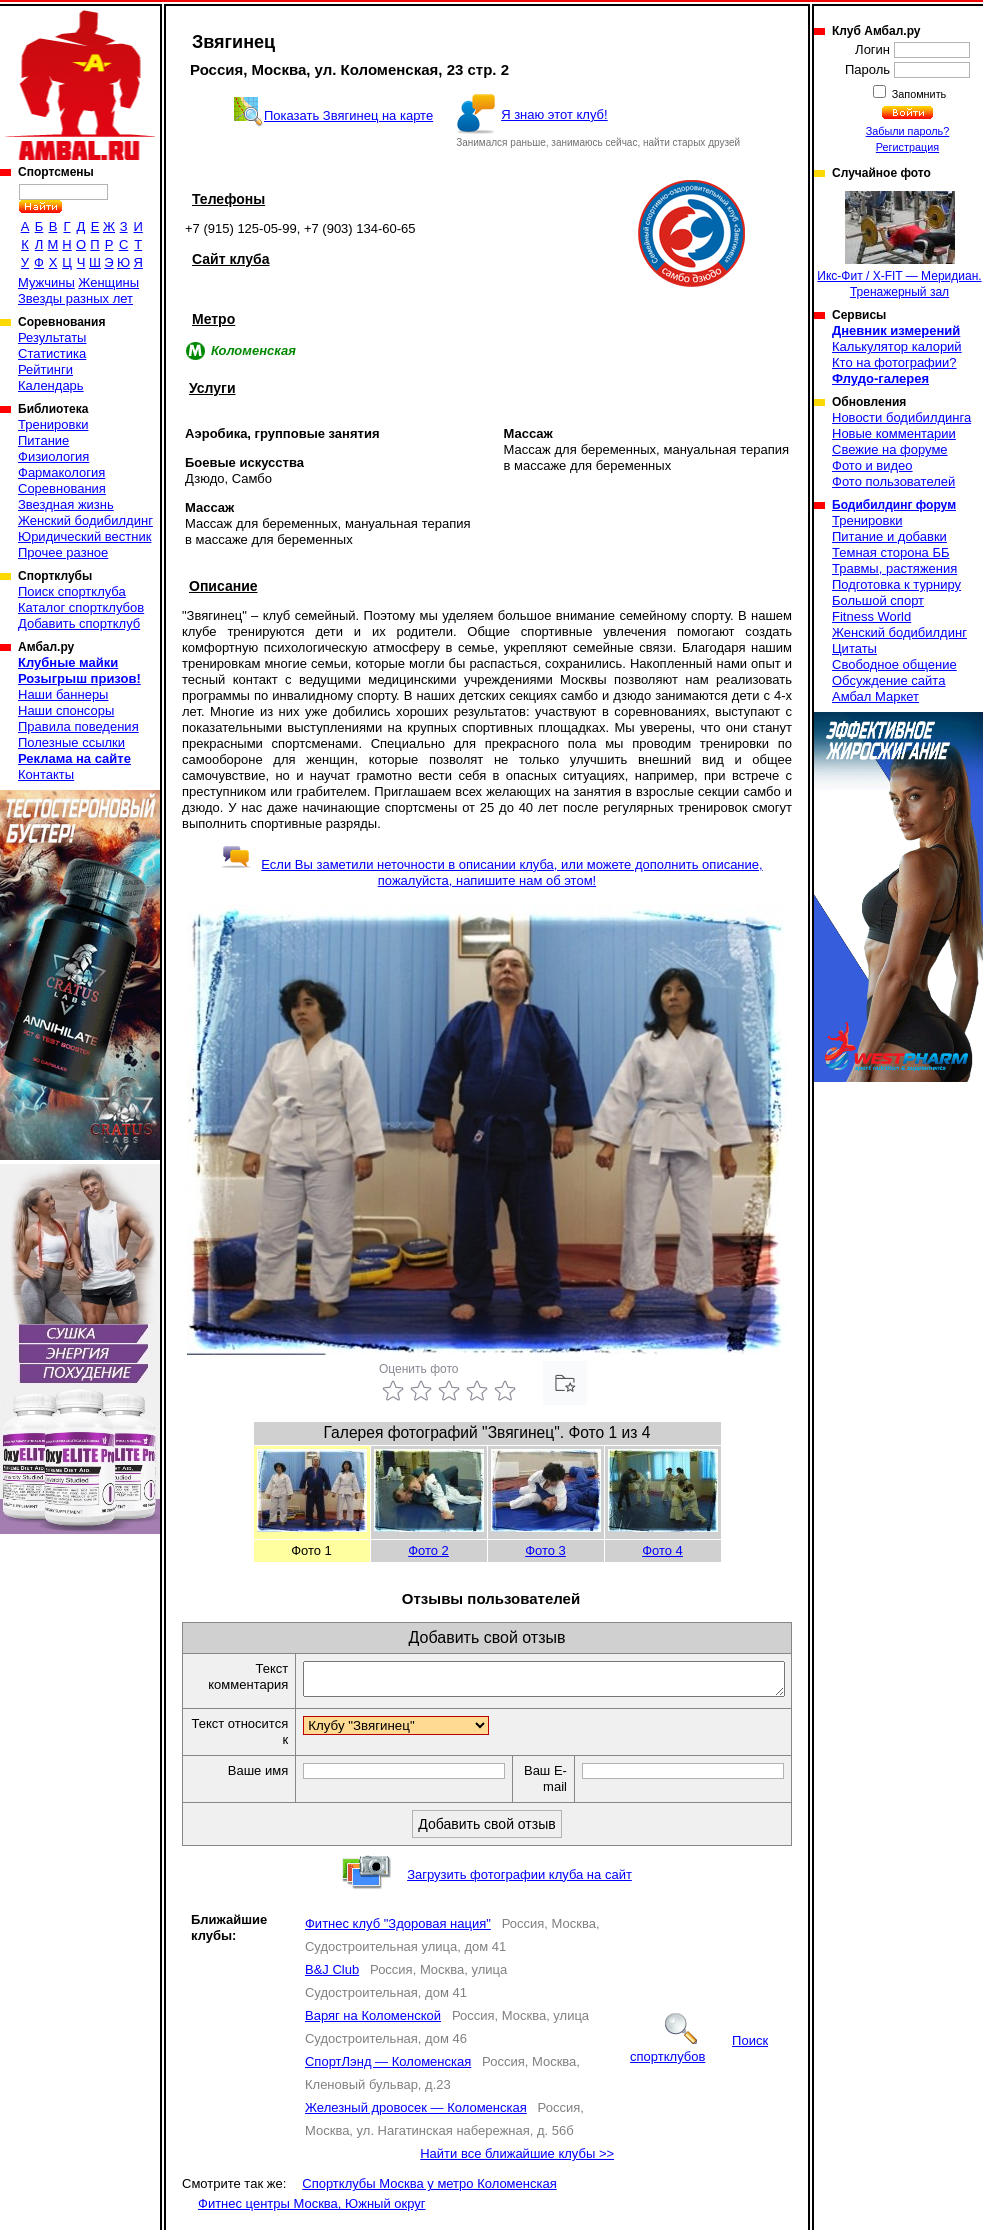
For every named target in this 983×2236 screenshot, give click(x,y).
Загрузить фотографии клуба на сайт (519, 1880)
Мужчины (46, 282)
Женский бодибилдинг (85, 520)
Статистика (52, 353)
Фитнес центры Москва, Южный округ (312, 2209)
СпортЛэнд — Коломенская (388, 2067)
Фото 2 (428, 1550)
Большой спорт (878, 600)
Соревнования (62, 488)
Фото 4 (662, 1550)
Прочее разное (63, 552)
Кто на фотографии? (894, 362)
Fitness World (871, 616)
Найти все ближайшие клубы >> (517, 2159)
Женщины (108, 282)
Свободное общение (894, 664)
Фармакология (61, 472)
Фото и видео (872, 465)
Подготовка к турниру (896, 584)
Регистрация (907, 147)
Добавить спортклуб (79, 623)
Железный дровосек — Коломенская (416, 2113)
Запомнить (918, 94)
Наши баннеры (63, 694)
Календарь (51, 385)
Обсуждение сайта (888, 680)
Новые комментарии (894, 433)
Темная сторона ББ (891, 552)
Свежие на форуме (890, 449)
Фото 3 (545, 1550)
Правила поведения (78, 726)
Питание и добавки (889, 536)
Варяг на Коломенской (373, 2021)
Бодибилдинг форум (894, 505)
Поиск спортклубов (699, 2054)
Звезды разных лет (75, 298)
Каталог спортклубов (81, 607)
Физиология (53, 456)
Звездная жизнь (66, 504)
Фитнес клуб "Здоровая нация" (398, 1929)
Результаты (52, 337)
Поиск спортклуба (72, 591)
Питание (43, 440)
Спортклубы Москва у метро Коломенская (429, 2189)
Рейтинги (45, 369)
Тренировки (53, 424)
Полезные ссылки (71, 742)
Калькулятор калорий (897, 346)
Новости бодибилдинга (901, 417)
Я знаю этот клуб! (554, 114)
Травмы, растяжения (894, 568)
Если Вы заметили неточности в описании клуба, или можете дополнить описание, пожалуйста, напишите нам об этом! (491, 872)
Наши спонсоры (66, 710)
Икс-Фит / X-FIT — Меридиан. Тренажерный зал (899, 245)
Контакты (46, 774)
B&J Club (332, 1975)
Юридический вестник (84, 536)
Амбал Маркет (875, 696)
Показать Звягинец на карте (348, 115)
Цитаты (854, 648)
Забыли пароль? (908, 131)
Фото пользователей (893, 481)
